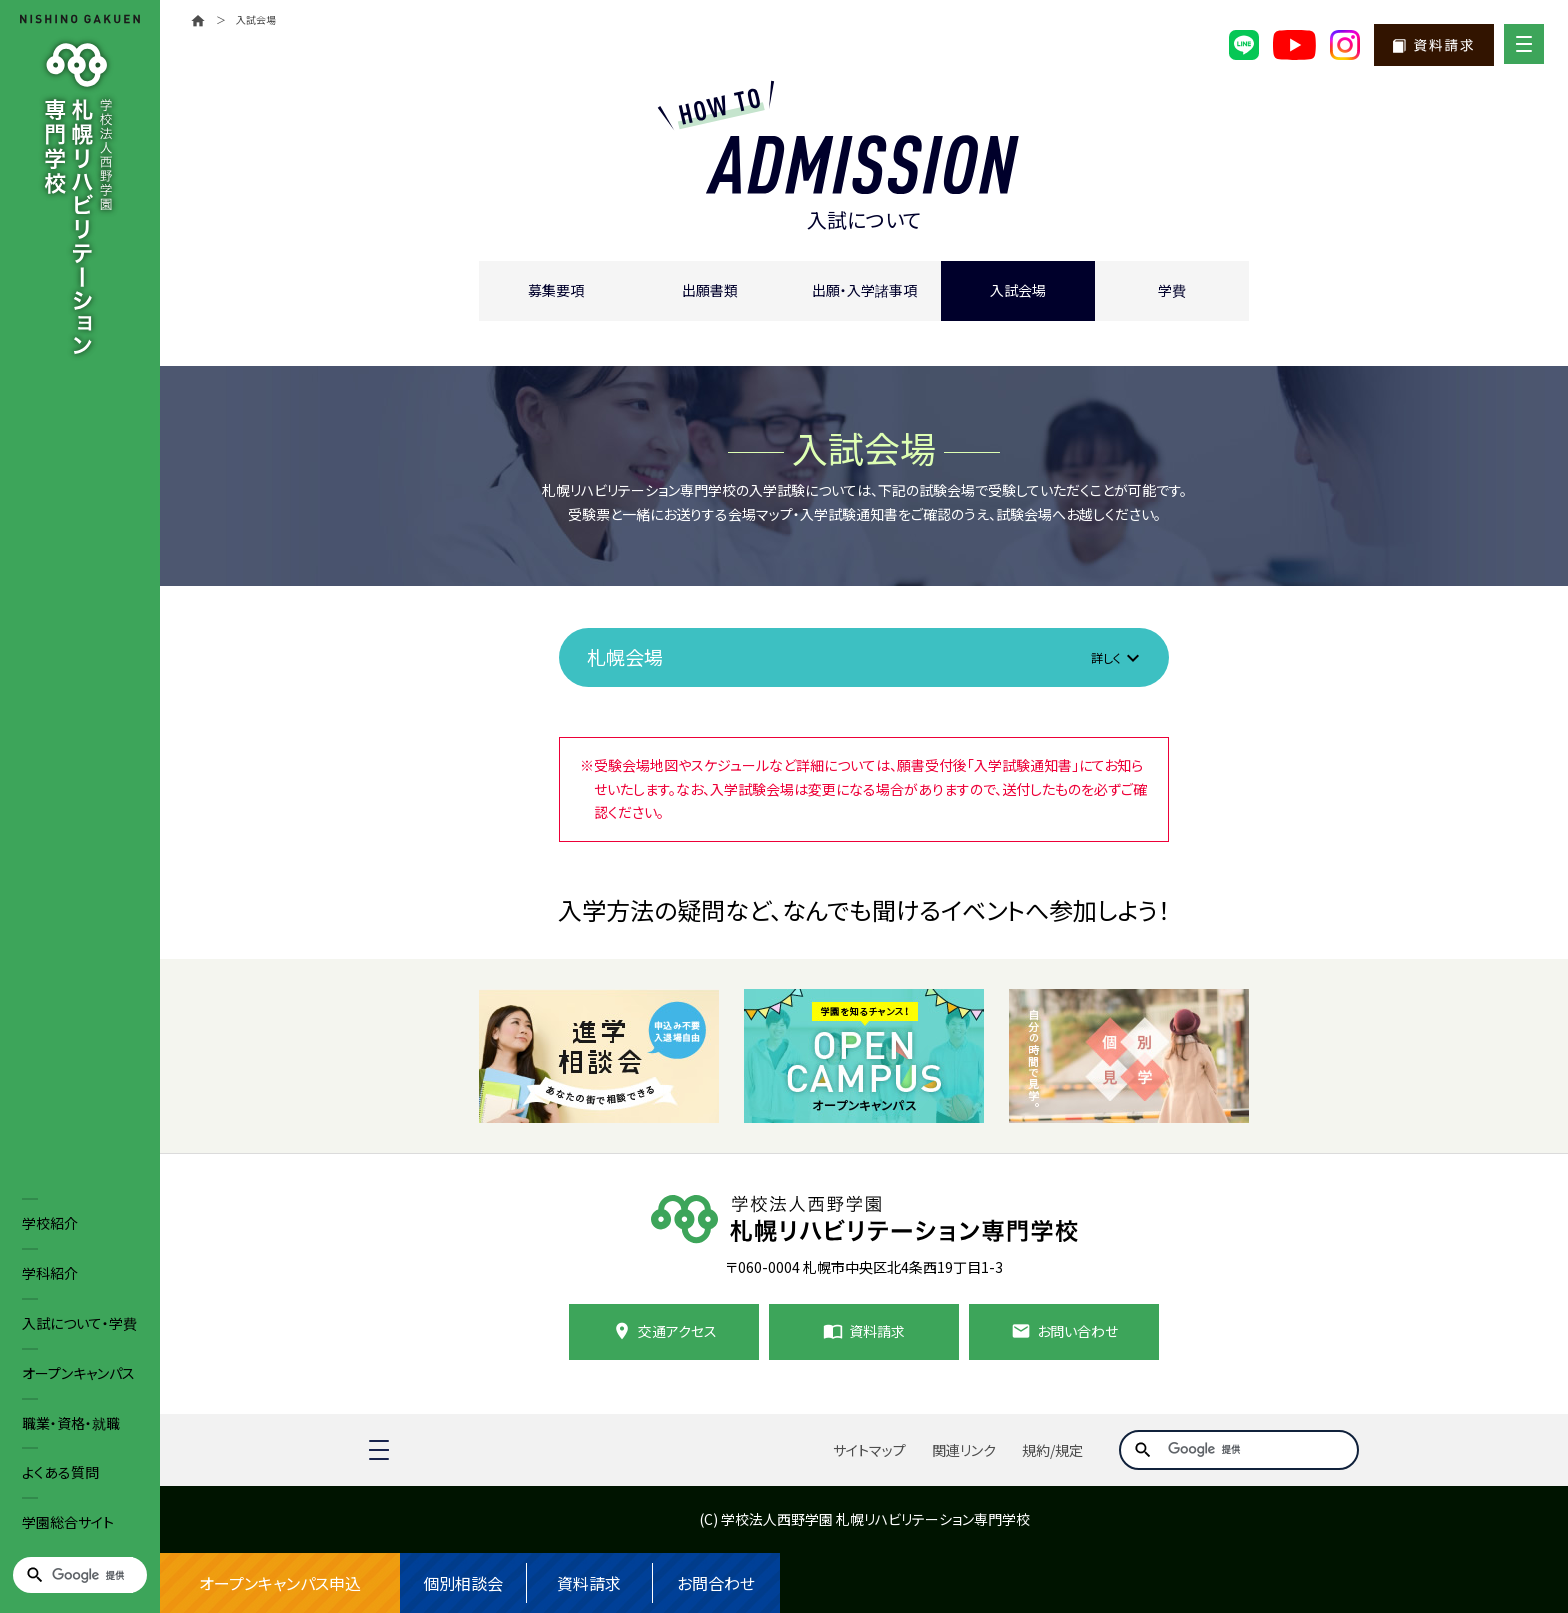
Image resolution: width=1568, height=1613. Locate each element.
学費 (1172, 290)
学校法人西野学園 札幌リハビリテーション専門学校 (875, 1519)
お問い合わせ (1077, 1331)
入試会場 (1018, 290)
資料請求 (589, 1583)
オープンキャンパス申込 (280, 1583)
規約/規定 (1052, 1450)
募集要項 (556, 290)
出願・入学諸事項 (864, 290)
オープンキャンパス (78, 1373)
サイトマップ (869, 1450)
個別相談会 (463, 1583)
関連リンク (964, 1450)
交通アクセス (677, 1331)
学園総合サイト (68, 1522)
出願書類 (710, 290)
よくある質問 (60, 1472)
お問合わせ (716, 1583)
